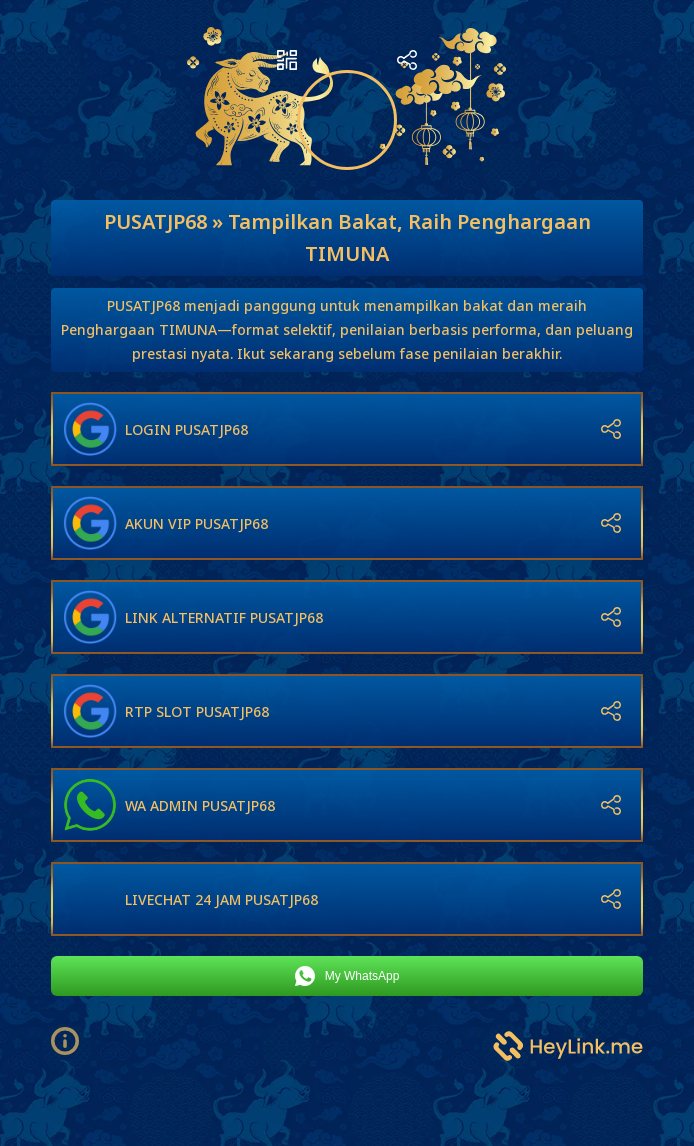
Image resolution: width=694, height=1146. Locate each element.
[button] (73, 1041)
